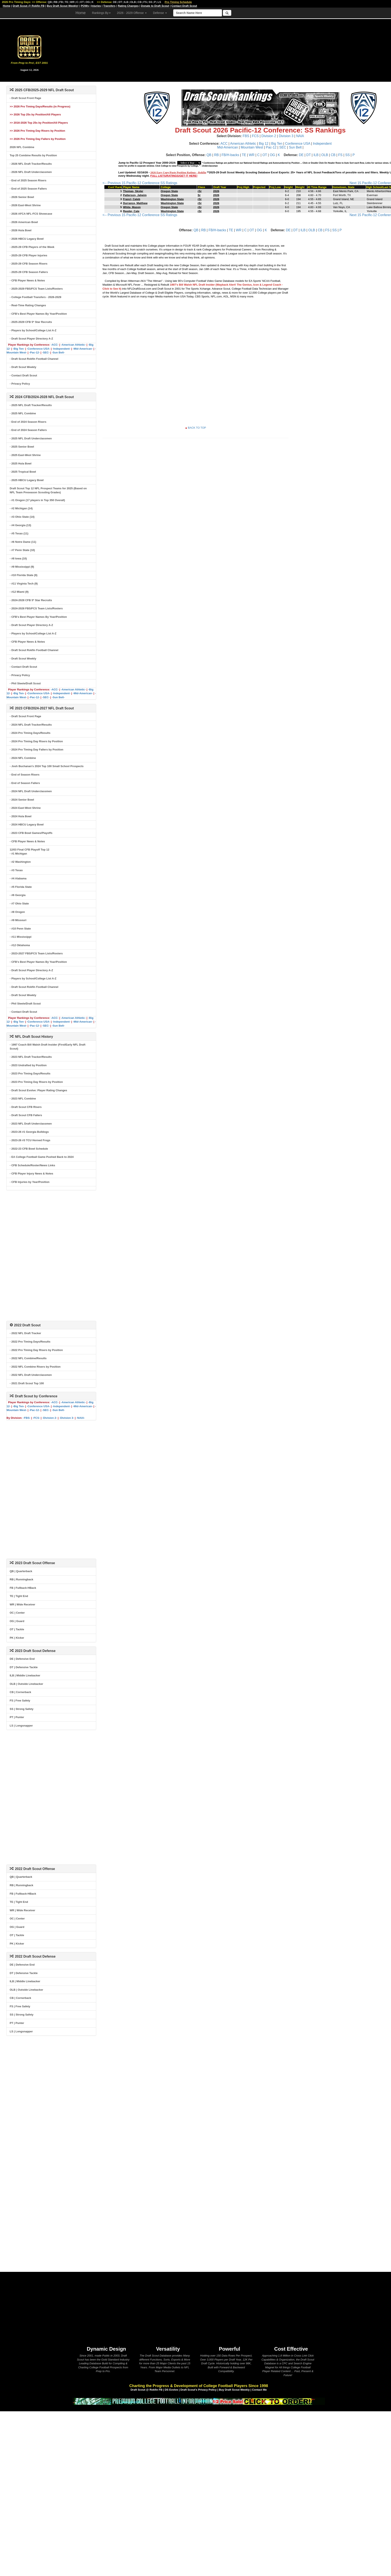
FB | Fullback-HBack (23, 1587)
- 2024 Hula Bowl (20, 816)
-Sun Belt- (58, 352)
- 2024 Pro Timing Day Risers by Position (36, 741)
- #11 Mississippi (20, 936)
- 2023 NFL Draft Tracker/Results (31, 1056)
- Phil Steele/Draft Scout (25, 683)
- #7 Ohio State (19, 903)
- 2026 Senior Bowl (22, 197)
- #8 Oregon (17, 912)
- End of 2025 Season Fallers (28, 188)
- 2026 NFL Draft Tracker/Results (31, 163)
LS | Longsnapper (21, 1725)
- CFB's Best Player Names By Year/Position (38, 313)
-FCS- (36, 1417)
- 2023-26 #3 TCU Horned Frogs (30, 1140)
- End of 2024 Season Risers (28, 421)
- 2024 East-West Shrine (25, 807)
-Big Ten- (18, 348)
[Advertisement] (225, 48)
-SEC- (45, 352)
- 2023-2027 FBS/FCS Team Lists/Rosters (36, 953)
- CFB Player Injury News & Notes (31, 1173)
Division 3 (286, 136)
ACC (224, 143)
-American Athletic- (73, 344)
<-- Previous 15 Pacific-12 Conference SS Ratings (139, 183)
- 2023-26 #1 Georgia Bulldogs (29, 1131)
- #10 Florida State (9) (23, 575)
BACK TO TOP (197, 427)
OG (272, 155)
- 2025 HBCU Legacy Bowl (27, 480)
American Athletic (243, 143)
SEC (282, 147)
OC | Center (17, 1612)
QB (208, 155)
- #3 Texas (16, 870)
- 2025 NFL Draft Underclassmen (31, 438)
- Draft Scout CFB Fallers (26, 1115)
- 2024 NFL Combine (23, 758)
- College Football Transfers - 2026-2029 (35, 297)
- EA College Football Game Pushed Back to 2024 (42, 1156)
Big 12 (263, 143)
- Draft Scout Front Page (25, 98)
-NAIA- (80, 1417)
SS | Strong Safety (21, 1709)
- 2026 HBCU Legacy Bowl (27, 238)
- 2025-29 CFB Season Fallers (29, 272)
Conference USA (297, 143)
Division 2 (268, 136)
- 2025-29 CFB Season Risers (28, 263)
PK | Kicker (17, 1637)
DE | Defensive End (22, 1658)
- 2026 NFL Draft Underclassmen (31, 172)
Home (81, 13)
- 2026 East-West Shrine (25, 205)
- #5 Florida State (21, 886)
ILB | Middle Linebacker (25, 1675)
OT (264, 155)
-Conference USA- (38, 348)
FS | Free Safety (20, 1700)
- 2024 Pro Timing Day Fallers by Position (36, 749)
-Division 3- (66, 1417)
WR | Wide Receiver (22, 1604)
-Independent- (61, 348)
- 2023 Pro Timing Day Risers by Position (36, 1081)
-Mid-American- (83, 348)
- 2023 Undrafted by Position (28, 1065)
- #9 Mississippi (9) (22, 566)
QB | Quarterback (21, 1571)
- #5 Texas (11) (19, 533)
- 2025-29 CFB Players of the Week (32, 247)
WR (252, 155)
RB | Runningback (21, 1579)
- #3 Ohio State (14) (22, 516)
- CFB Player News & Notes (27, 280)
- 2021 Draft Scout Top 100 (27, 1383)
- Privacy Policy (20, 383)
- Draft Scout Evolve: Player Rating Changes (38, 1090)
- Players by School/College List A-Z (33, 330)
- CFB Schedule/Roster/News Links (32, 1165)
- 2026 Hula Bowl (20, 230)
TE (244, 155)
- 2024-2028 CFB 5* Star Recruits (31, 600)
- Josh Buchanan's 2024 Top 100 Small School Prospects (47, 766)
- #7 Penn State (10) (22, 550)
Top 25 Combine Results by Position (33, 155)
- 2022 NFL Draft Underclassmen (31, 1374)
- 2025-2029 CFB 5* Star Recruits (31, 322)
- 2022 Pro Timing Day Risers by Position (36, 1350)
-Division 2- (49, 1417)
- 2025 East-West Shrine (25, 455)
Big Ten (276, 143)
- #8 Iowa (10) (18, 558)
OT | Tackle (17, 1629)
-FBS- (27, 1417)
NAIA (300, 136)
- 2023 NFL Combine (23, 1098)
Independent (322, 143)
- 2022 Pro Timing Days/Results (30, 1341)
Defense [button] (160, 13)
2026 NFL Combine (22, 147)
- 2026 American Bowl (24, 222)
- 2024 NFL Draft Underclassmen (31, 791)
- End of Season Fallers (25, 783)
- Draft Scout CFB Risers (26, 1107)
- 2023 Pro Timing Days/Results (30, 1073)
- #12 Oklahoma (20, 945)
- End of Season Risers (25, 774)
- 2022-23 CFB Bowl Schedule (29, 1148)
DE (301, 155)
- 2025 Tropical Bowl (23, 471)
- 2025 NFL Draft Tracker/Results (31, 405)
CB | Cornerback (20, 1692)
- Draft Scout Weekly (23, 367)
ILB (316, 155)
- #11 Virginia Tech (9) (24, 583)
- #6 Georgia (17, 895)
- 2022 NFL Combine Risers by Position (35, 1366)
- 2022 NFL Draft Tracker (25, 1333)
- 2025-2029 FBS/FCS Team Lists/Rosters (36, 288)
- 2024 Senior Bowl (22, 799)
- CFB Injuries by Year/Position (29, 1182)
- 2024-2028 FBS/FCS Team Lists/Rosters (36, 608)
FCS (255, 136)
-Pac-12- (34, 352)
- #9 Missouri (18, 920)
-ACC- (55, 344)
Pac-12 (271, 147)
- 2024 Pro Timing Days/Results (30, 732)
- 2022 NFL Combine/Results (28, 1358)
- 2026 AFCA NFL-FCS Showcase (31, 213)
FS (340, 155)
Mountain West (252, 147)
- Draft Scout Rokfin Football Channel (34, 358)
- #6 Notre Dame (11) (23, 541)
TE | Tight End (19, 1596)
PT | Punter (17, 1717)
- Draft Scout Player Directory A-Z (31, 338)
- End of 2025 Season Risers (28, 180)
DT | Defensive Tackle (24, 1667)
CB (333, 155)
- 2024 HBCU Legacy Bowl (27, 824)
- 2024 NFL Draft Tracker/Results (31, 724)
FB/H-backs (230, 155)
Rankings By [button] (101, 13)
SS (347, 155)
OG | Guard (17, 1621)
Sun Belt (295, 147)
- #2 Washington (20, 861)
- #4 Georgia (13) (20, 525)
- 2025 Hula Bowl (20, 463)
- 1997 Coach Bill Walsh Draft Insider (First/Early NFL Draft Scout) (47, 1046)
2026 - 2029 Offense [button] (132, 13)
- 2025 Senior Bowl (22, 446)
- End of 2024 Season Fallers (28, 430)
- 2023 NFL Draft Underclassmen (31, 1123)
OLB (324, 155)
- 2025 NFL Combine (23, 413)
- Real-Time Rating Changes (28, 305)
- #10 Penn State (20, 928)
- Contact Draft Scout (23, 375)
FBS (246, 136)
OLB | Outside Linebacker (26, 1683)
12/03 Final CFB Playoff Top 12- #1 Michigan (29, 851)
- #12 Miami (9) (19, 591)
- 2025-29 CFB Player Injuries (28, 255)
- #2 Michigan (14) (21, 508)
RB (216, 155)
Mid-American (227, 147)
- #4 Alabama (18, 878)
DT (308, 155)
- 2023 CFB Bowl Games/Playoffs (31, 833)
